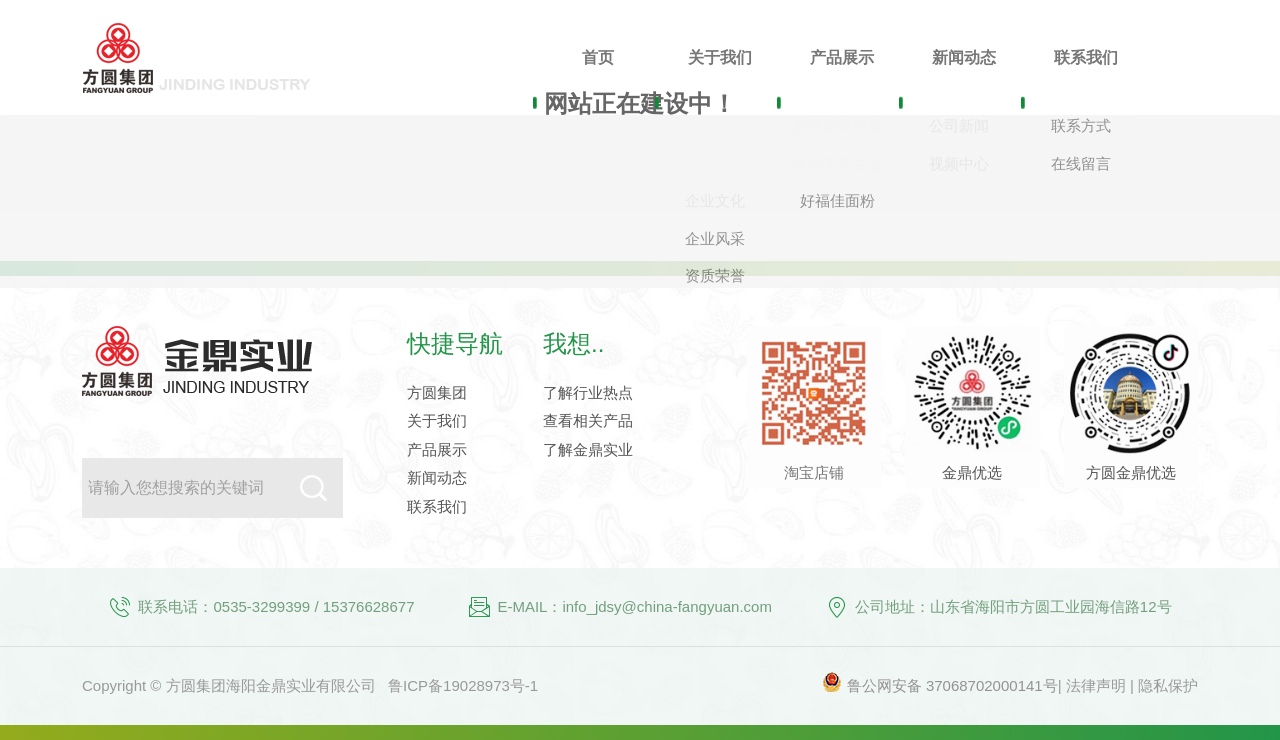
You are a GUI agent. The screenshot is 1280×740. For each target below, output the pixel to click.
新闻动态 (437, 477)
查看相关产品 (588, 420)
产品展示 (437, 449)
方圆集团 (437, 392)
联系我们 (437, 506)
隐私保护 (1168, 685)
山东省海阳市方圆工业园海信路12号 (1051, 606)
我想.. (573, 343)
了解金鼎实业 (588, 449)
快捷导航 (455, 343)
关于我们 (437, 420)
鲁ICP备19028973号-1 (463, 685)
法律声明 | (1102, 685)
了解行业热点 (588, 392)
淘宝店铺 (814, 472)
